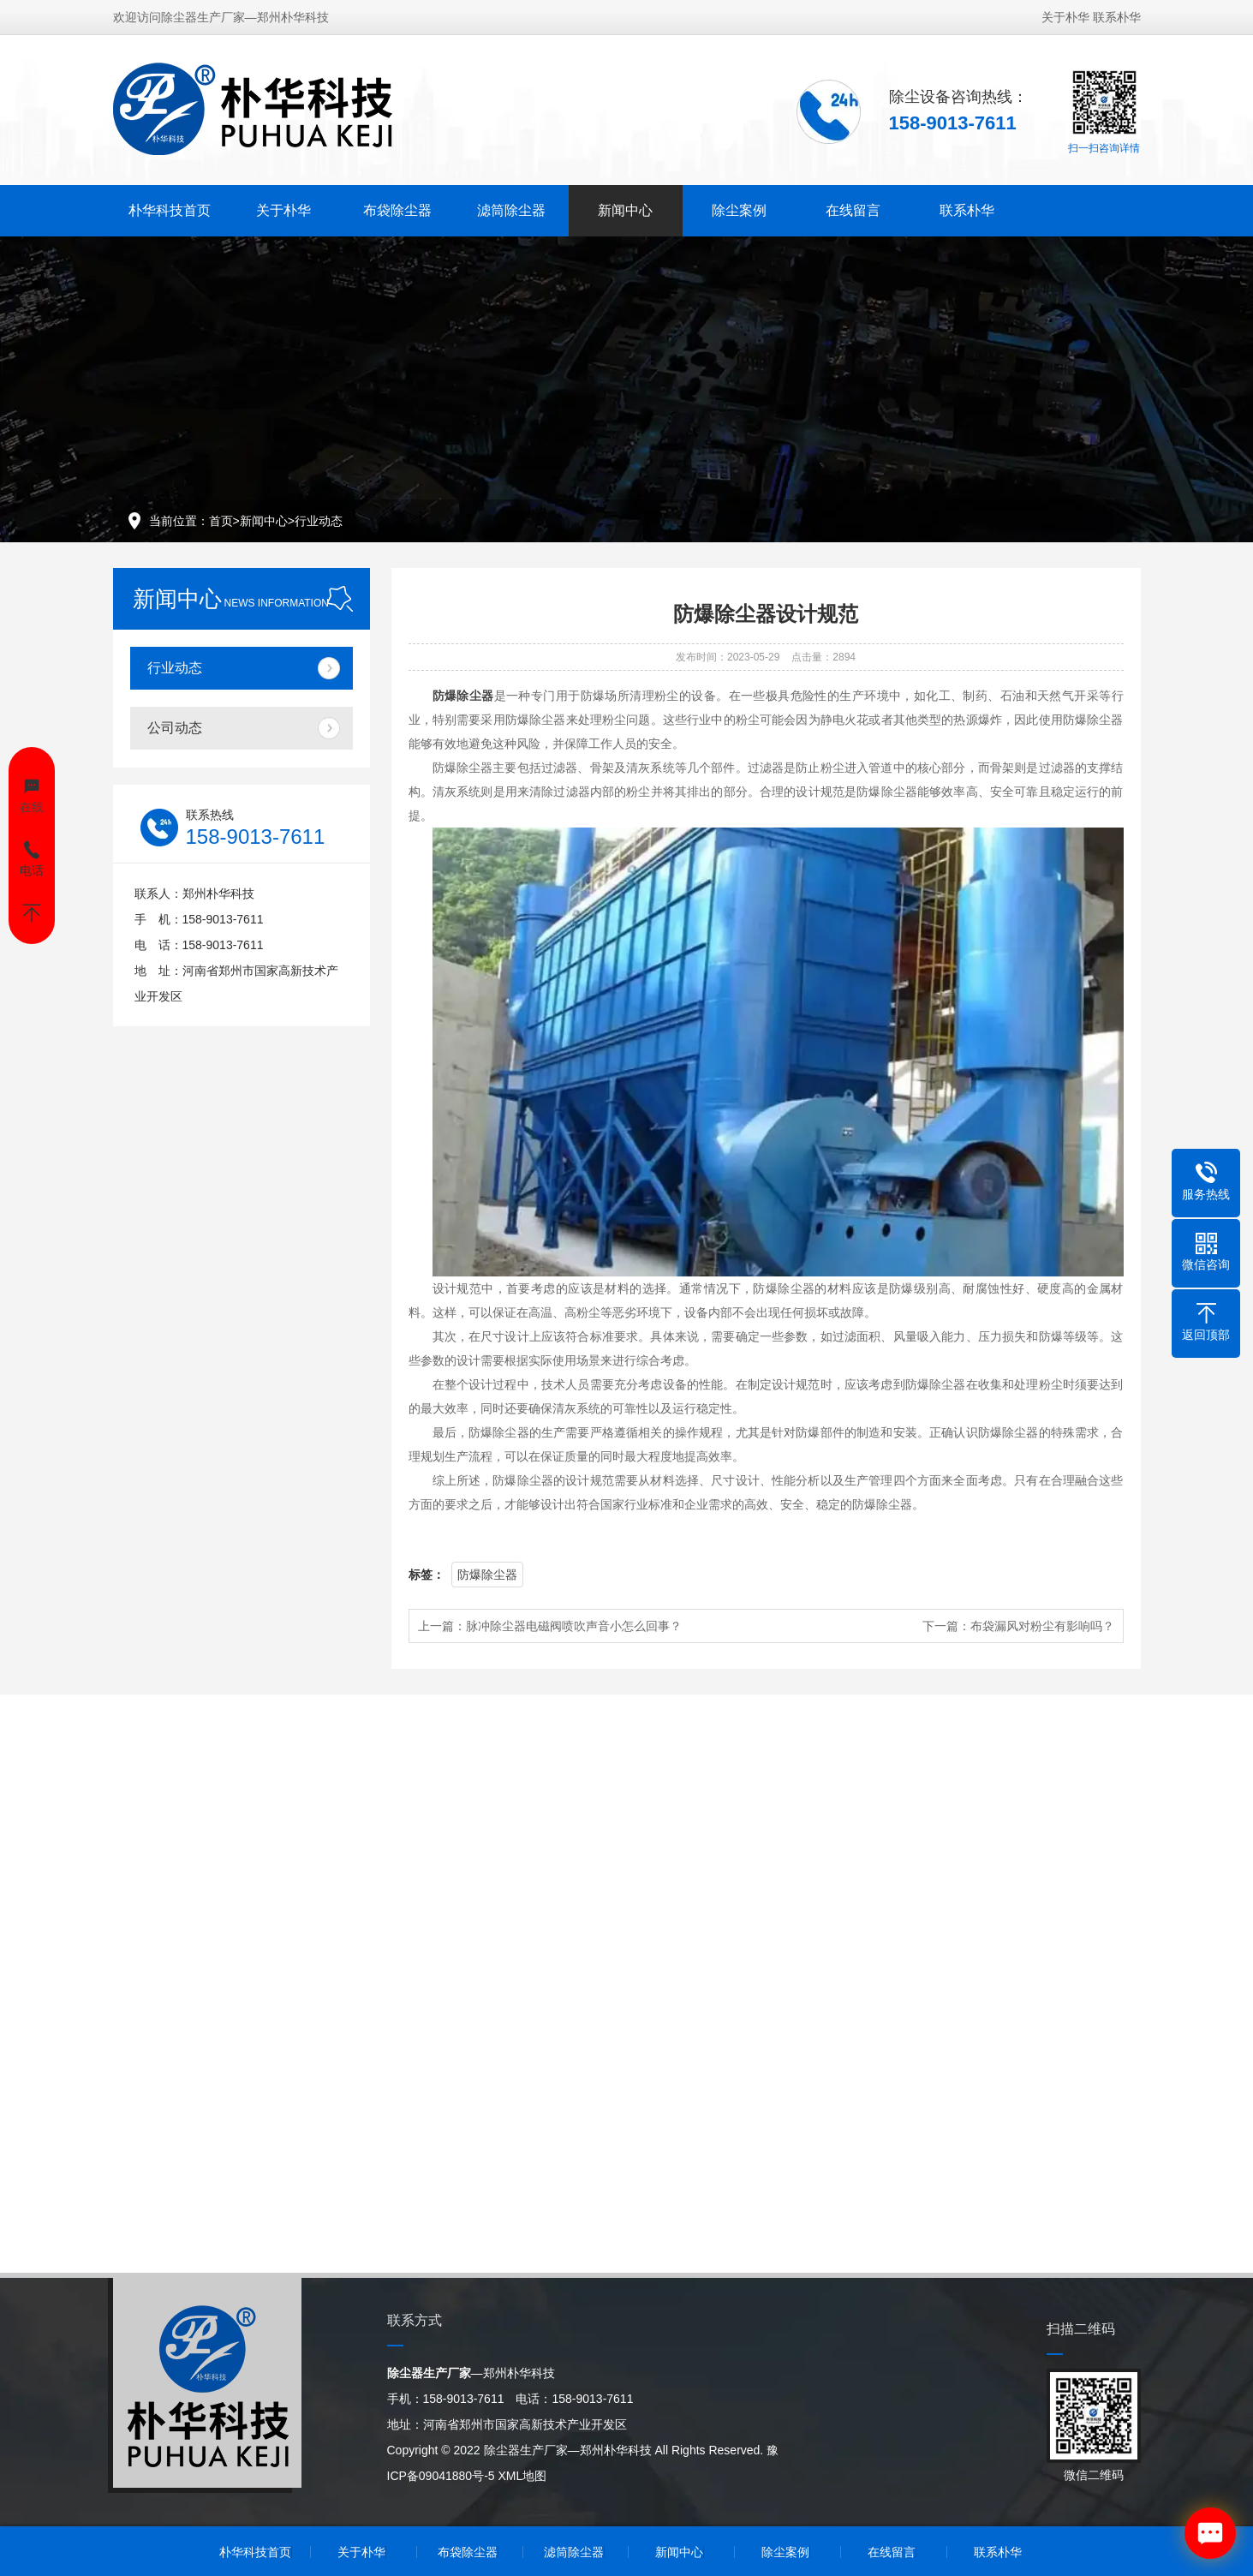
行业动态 (319, 521)
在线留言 (853, 208)
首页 (221, 521)
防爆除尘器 (487, 1574)
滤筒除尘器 (511, 208)
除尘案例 (739, 208)
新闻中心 (625, 208)
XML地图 (522, 2476)
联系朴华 (1117, 15)
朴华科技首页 (169, 208)
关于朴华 (1065, 15)
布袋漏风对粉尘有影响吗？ (1042, 1626)
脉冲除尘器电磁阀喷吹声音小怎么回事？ (574, 1626)
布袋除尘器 (397, 208)
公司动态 (174, 727)
